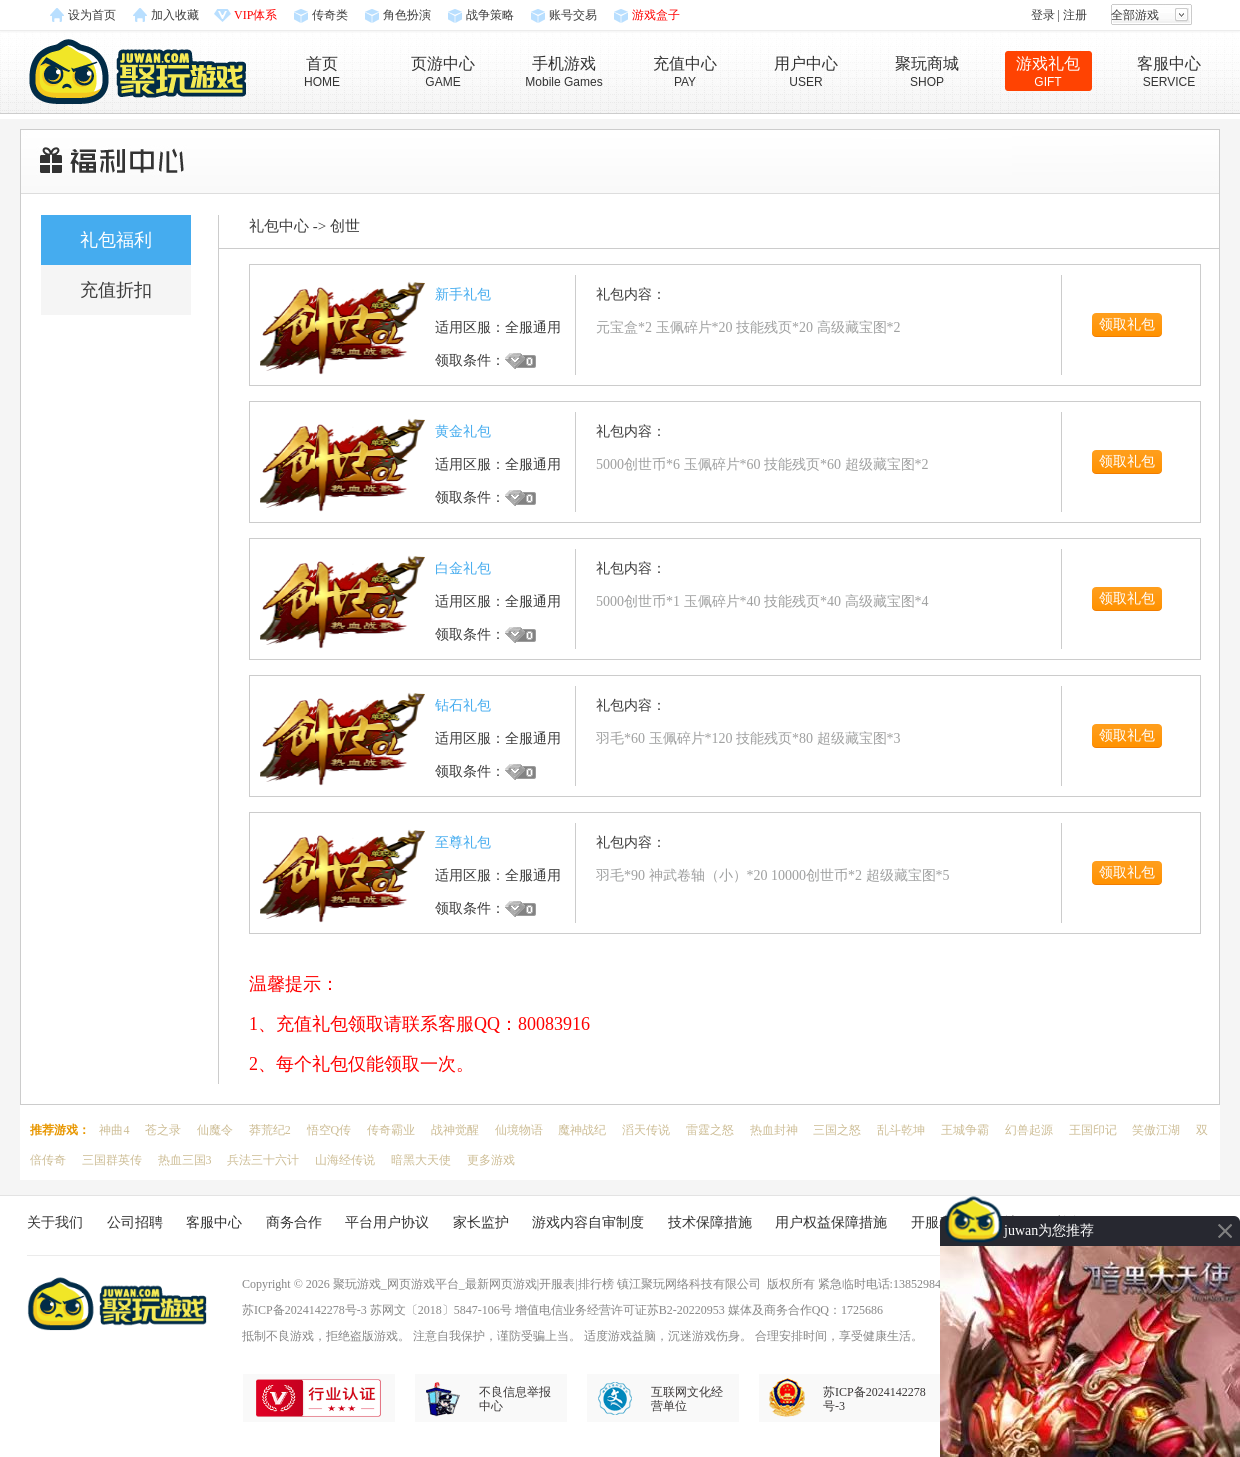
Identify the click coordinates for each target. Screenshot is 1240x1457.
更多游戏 (491, 1160)
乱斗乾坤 (901, 1130)
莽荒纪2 (270, 1130)
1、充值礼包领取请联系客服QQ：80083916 (419, 1024)
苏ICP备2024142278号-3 (304, 1310)
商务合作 (294, 1222)
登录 (1043, 15)
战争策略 (490, 15)
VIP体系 (255, 15)
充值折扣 (116, 290)
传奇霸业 (391, 1130)
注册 (1075, 15)
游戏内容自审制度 (588, 1222)
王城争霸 (965, 1130)
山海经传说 (345, 1160)
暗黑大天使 (421, 1160)
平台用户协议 (387, 1222)
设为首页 (92, 15)
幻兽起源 (1029, 1130)
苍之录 (163, 1130)
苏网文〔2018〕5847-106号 (441, 1310)
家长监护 (481, 1222)
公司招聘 (135, 1222)
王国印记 (1093, 1130)
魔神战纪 (582, 1130)
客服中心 (214, 1222)
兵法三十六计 (263, 1160)
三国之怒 (837, 1130)
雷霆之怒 (710, 1130)
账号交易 (573, 15)
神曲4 (114, 1130)
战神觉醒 (455, 1130)
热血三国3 (185, 1160)
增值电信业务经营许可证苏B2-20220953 (620, 1310)
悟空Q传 (329, 1130)
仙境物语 (519, 1130)
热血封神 (774, 1130)
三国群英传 (112, 1160)
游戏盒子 (656, 15)
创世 (345, 226)
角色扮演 (407, 15)
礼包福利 (116, 240)
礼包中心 (279, 226)
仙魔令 (215, 1130)
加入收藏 (175, 15)
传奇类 (330, 15)
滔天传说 (646, 1130)
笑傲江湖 (1156, 1130)
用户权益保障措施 (831, 1222)
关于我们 (55, 1222)
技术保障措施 (710, 1222)
